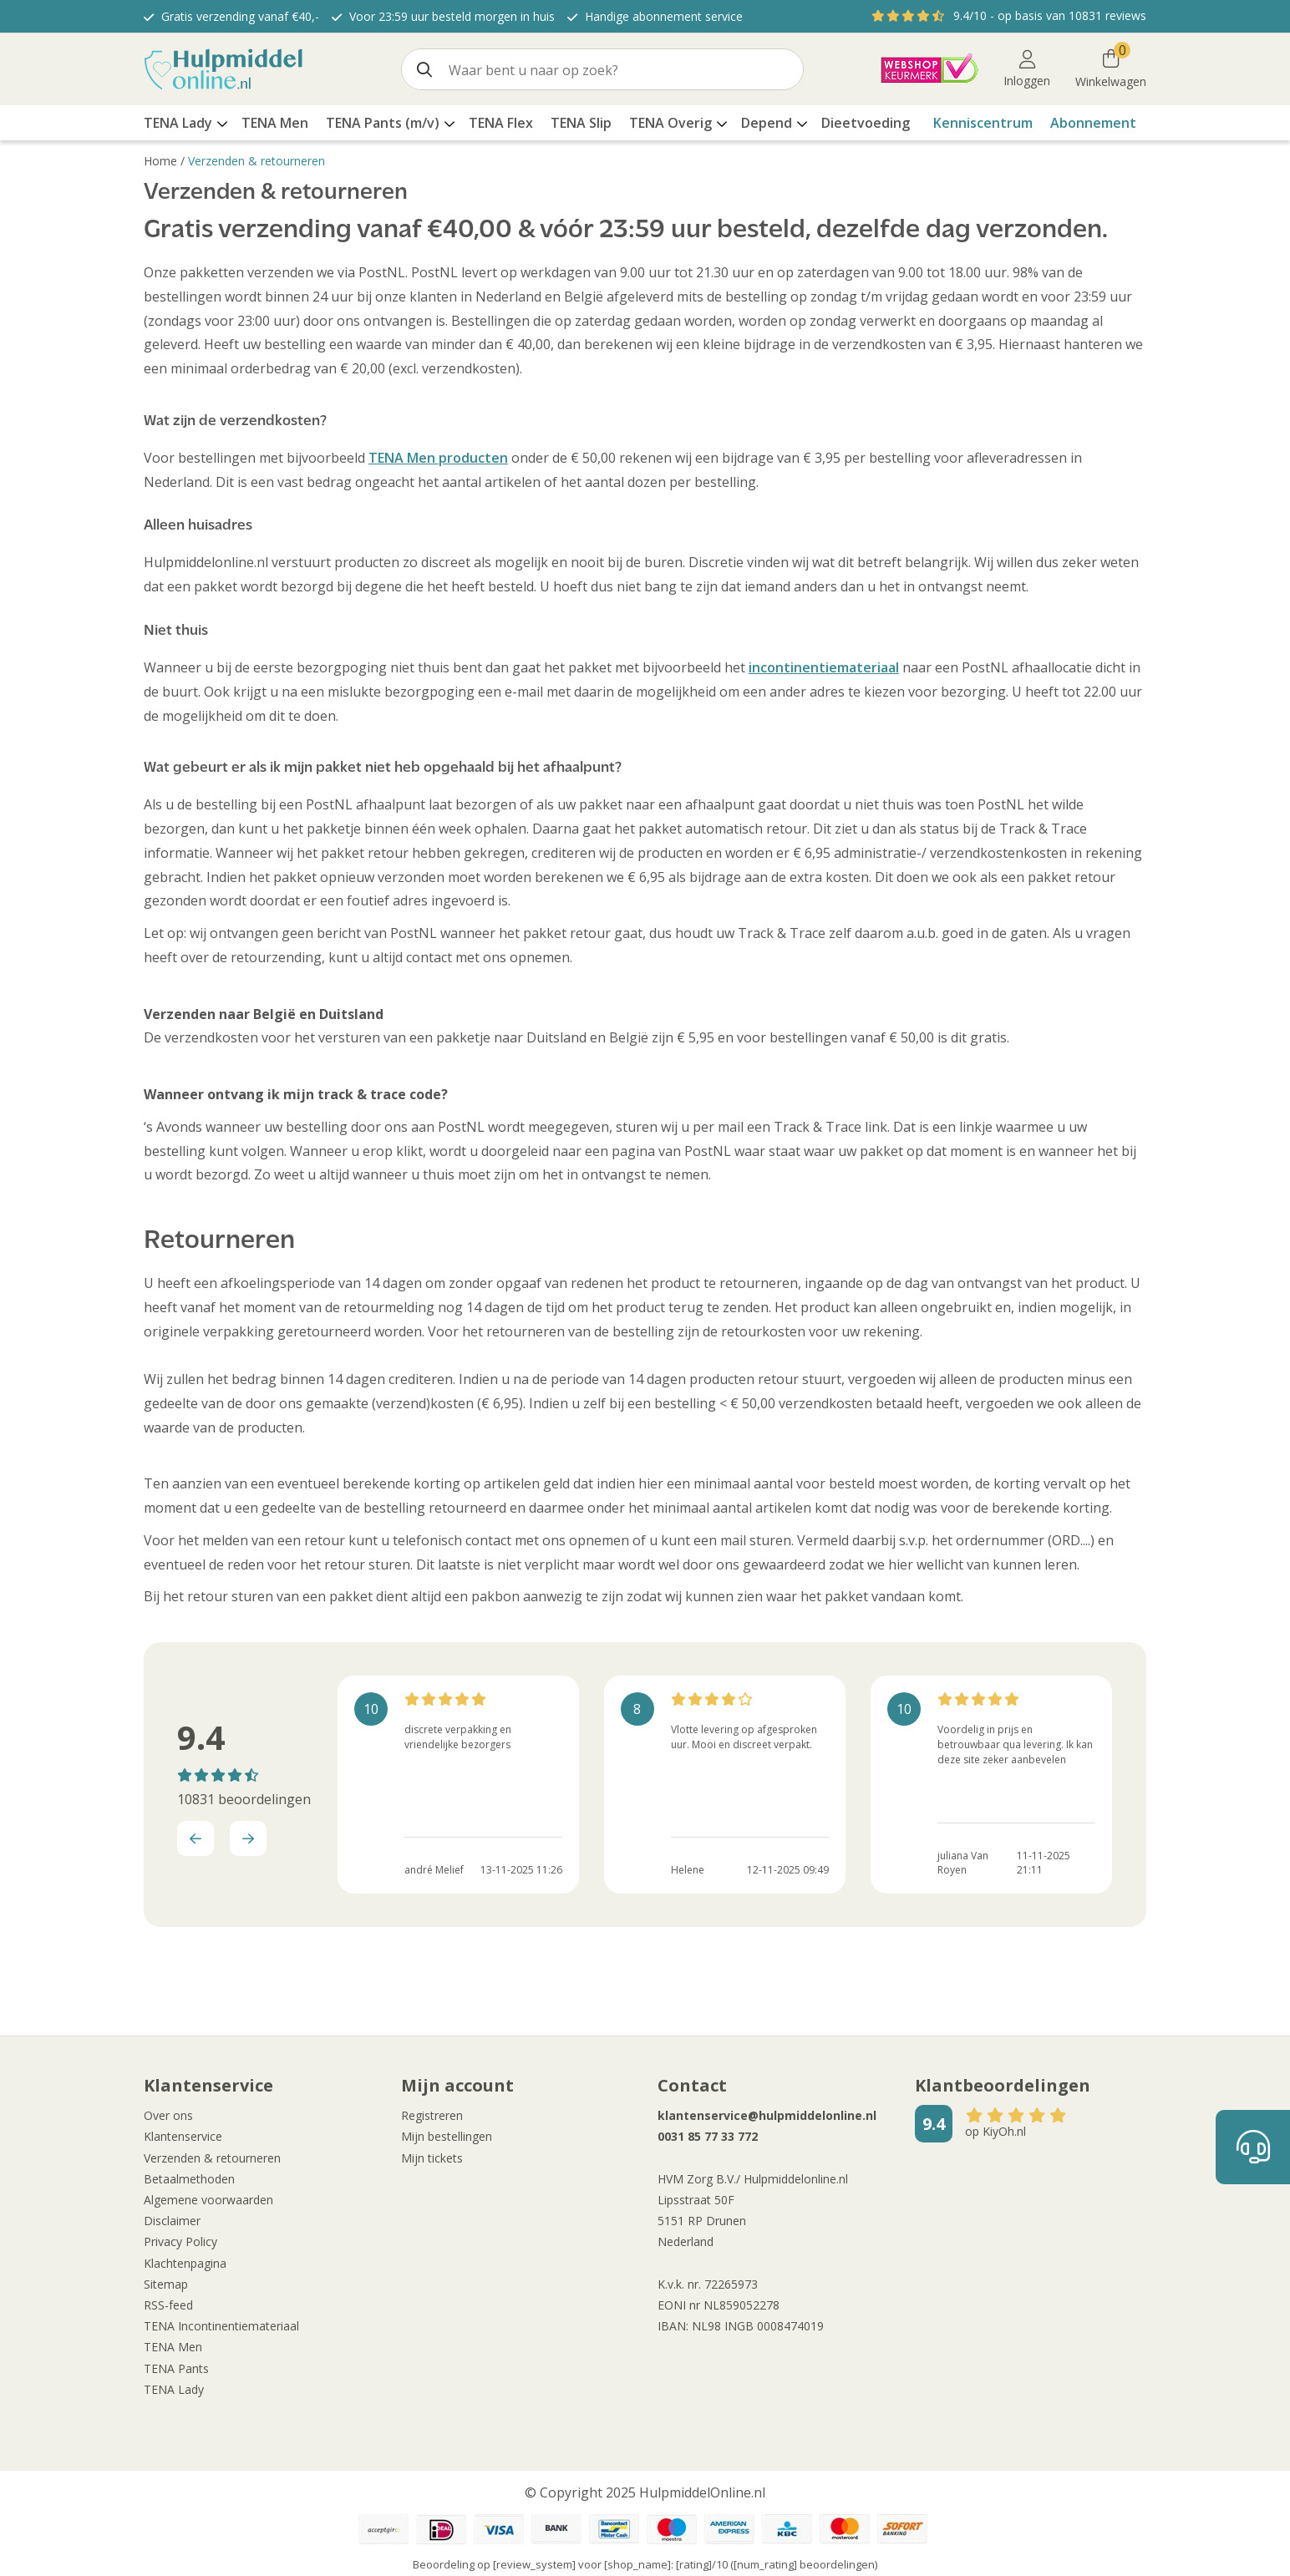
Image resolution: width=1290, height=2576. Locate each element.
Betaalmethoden (189, 2179)
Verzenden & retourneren (256, 161)
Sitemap (166, 2284)
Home (160, 161)
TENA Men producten (438, 458)
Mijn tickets (432, 2158)
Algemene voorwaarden (208, 2200)
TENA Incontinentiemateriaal (221, 2326)
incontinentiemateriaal (824, 667)
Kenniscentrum (983, 123)
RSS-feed (168, 2305)
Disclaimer (172, 2221)
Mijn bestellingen (446, 2136)
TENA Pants (176, 2368)
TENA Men (173, 2347)
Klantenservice (183, 2136)
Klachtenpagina (185, 2263)
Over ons (168, 2115)
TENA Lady (174, 2389)
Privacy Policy (180, 2241)
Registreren (432, 2115)
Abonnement (1093, 123)
